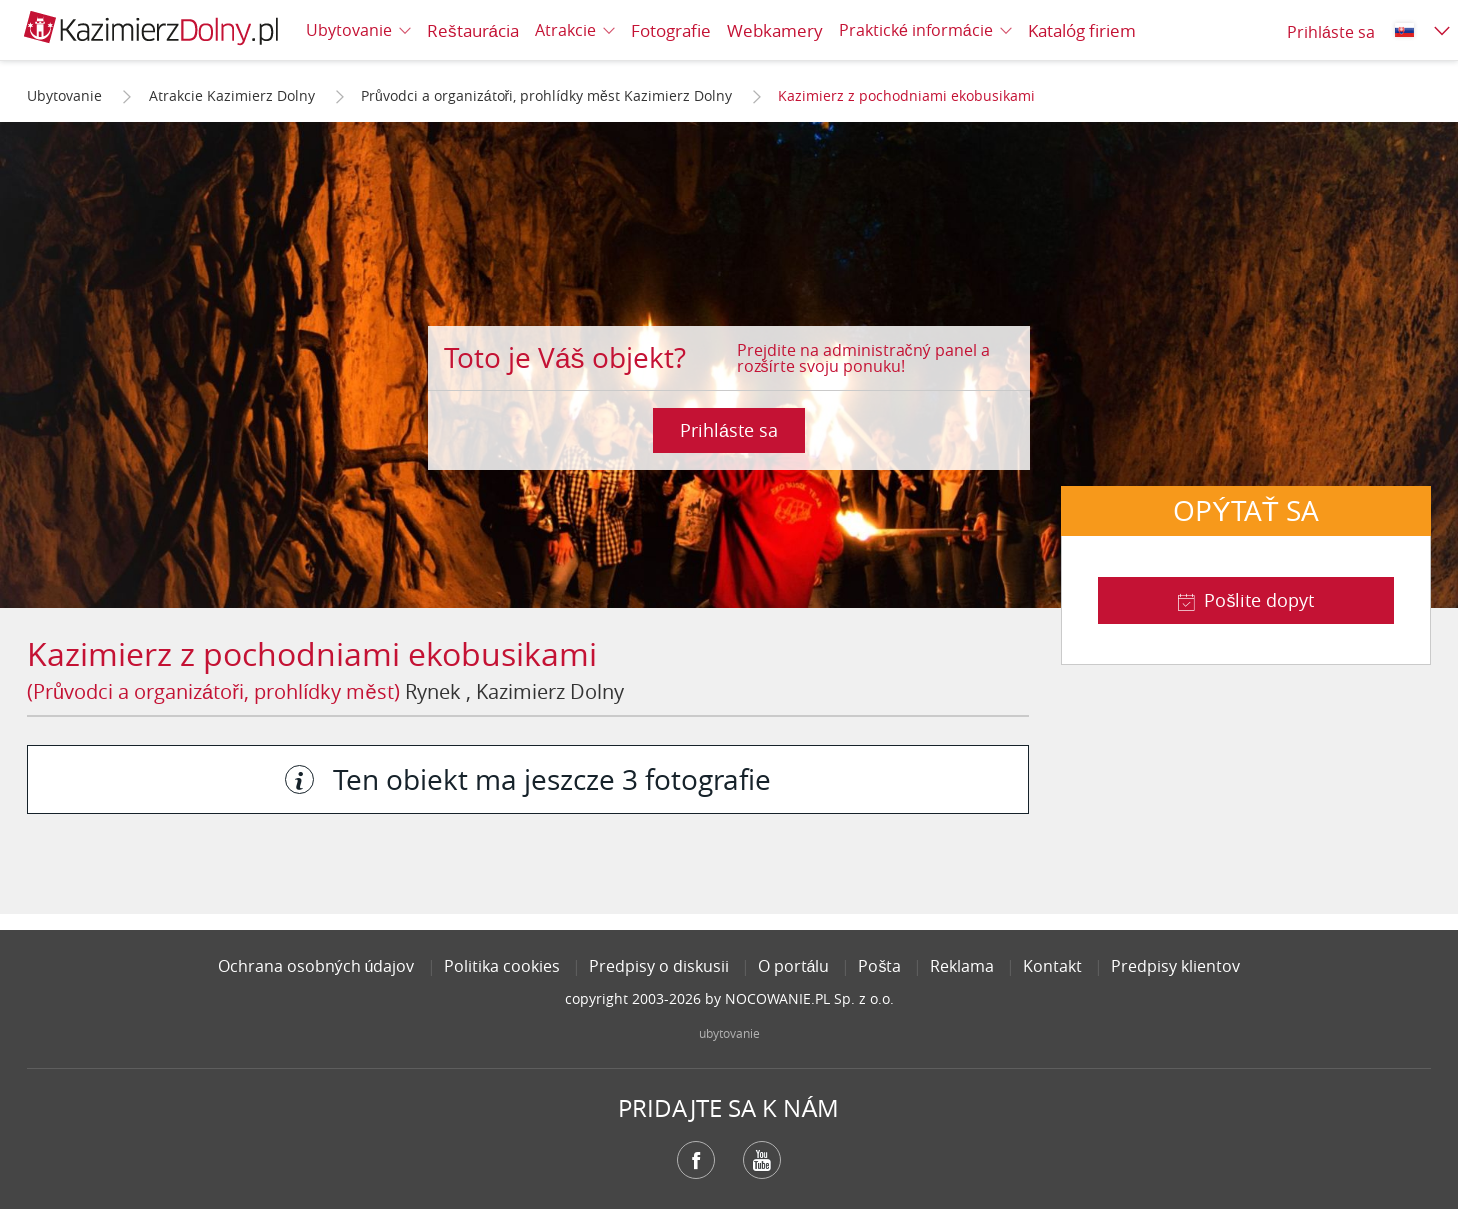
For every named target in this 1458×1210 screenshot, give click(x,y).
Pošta (879, 966)
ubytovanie (729, 1033)
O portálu (794, 966)
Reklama (962, 966)
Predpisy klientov (1175, 966)
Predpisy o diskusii (659, 966)
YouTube (762, 1160)
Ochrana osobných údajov (316, 966)
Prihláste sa (729, 430)
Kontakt (1052, 966)
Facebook (696, 1160)
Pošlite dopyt (1259, 600)
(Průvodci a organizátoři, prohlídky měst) (213, 691)
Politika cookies (502, 966)
